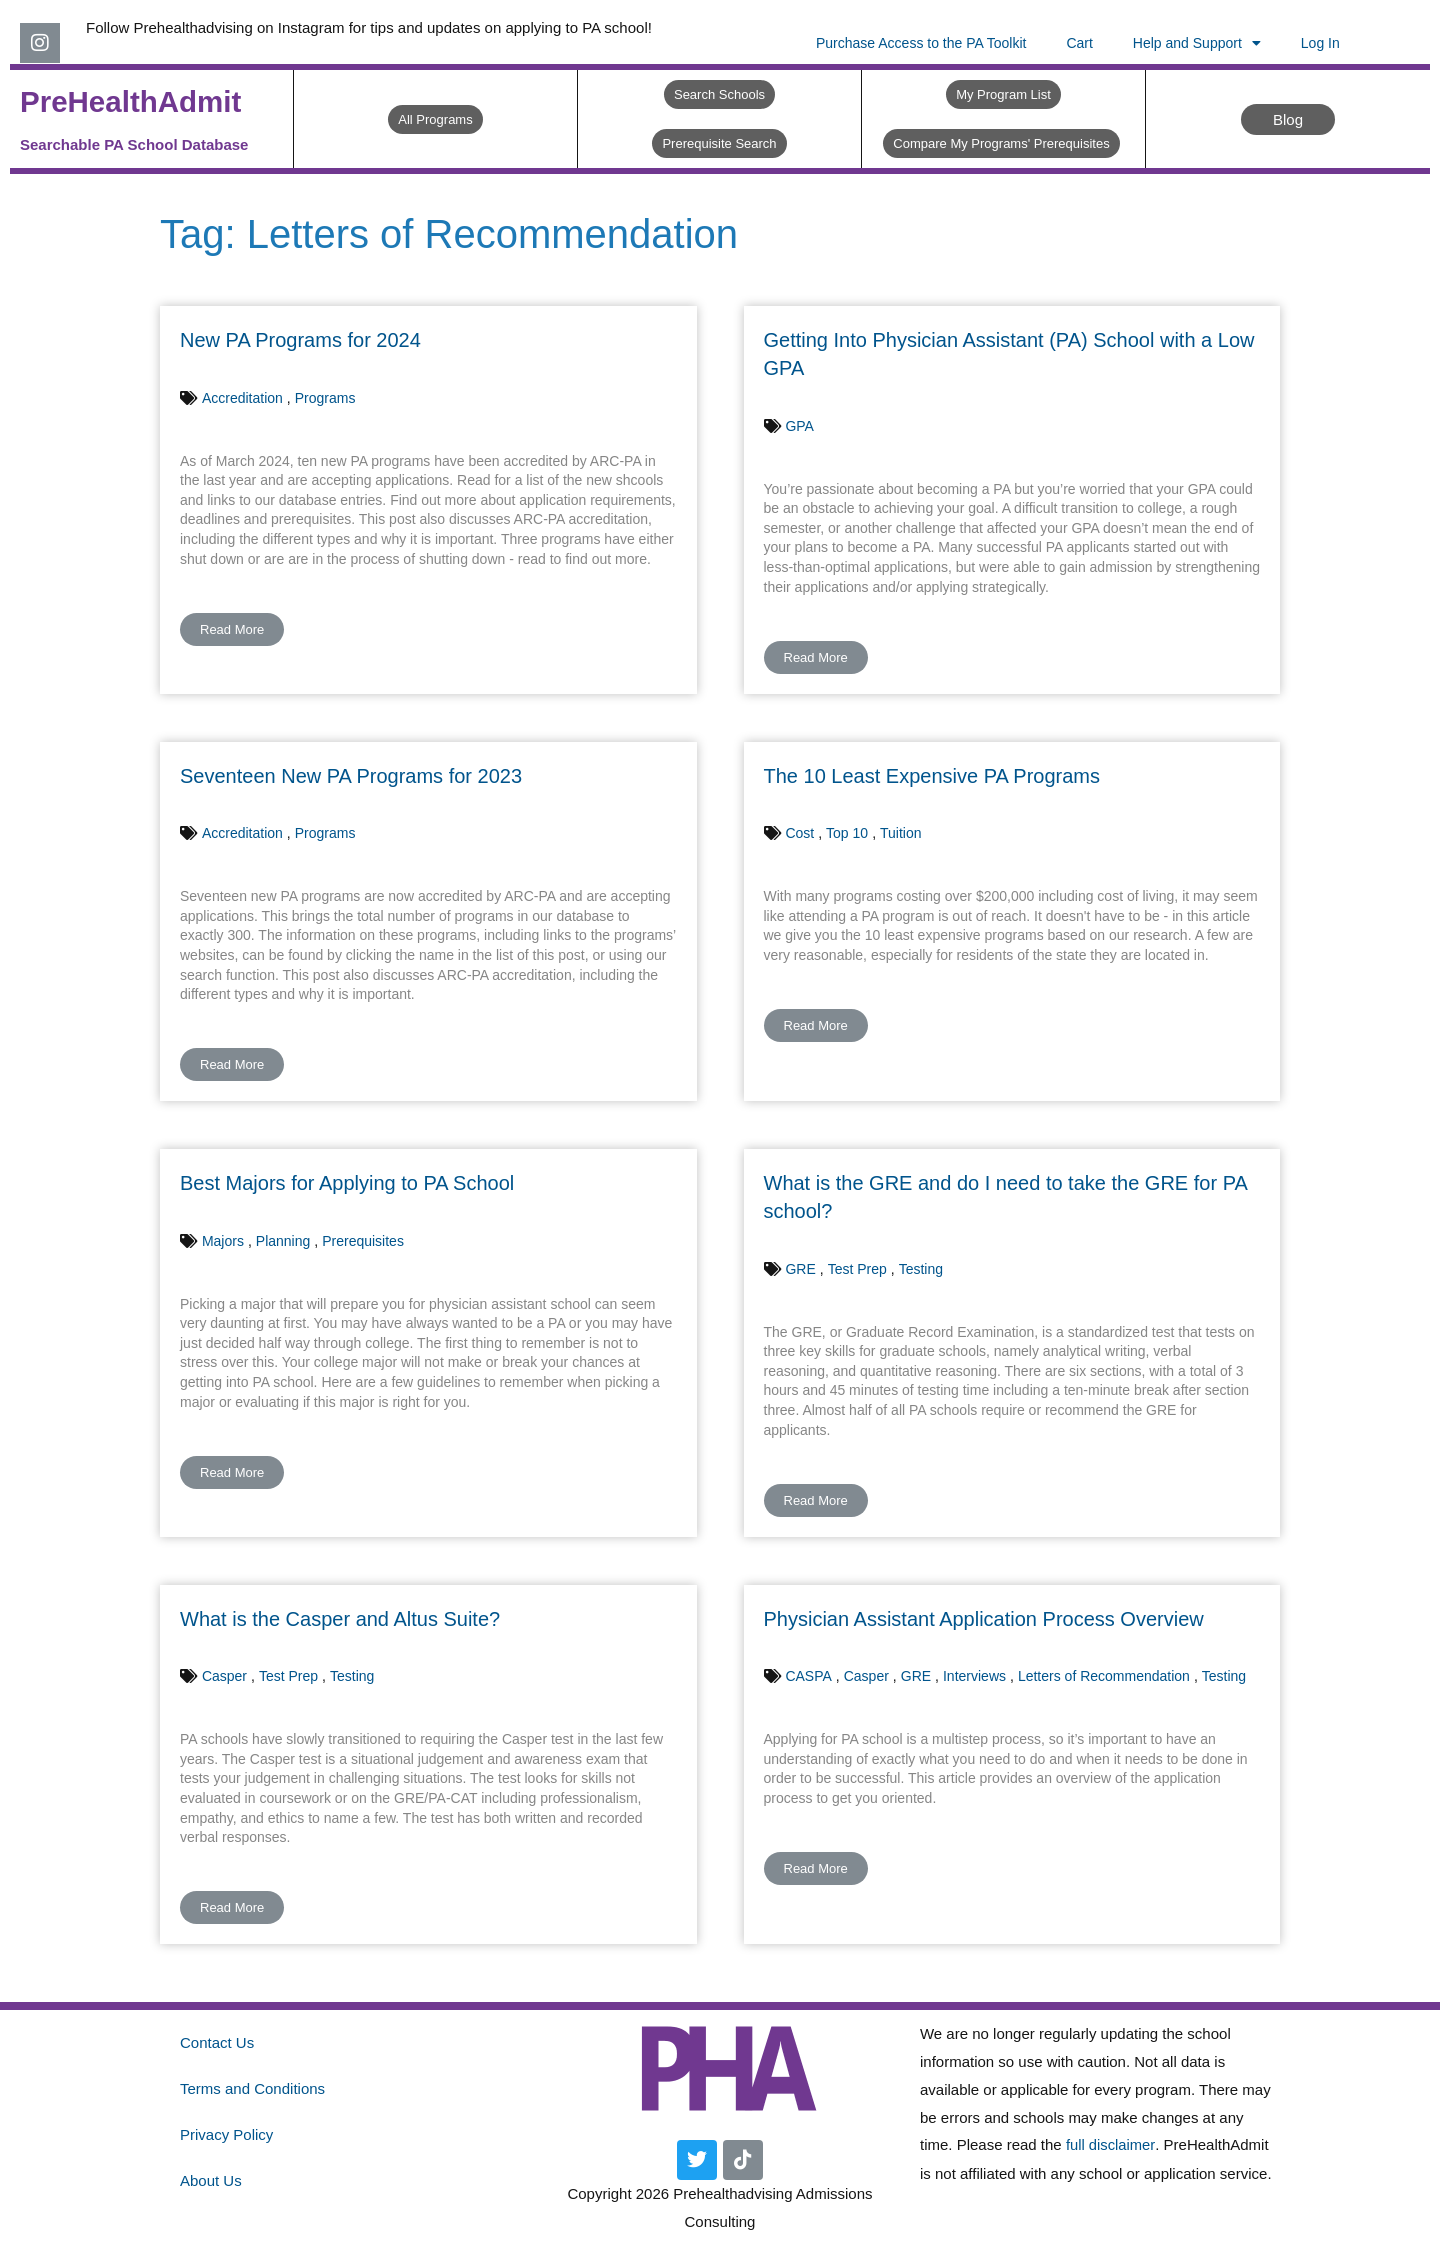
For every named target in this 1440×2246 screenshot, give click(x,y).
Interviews (974, 1676)
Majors (223, 1241)
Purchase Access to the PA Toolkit (921, 43)
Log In (1320, 43)
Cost (799, 833)
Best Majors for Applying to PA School (347, 1183)
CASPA (808, 1676)
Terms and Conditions (252, 2088)
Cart (1079, 43)
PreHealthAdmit (132, 101)
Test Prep (857, 1269)
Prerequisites (363, 1241)
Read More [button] (232, 629)
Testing (921, 1269)
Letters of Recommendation (1104, 1676)
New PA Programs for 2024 (300, 340)
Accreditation (242, 398)
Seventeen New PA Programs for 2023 (351, 776)
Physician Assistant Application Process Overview (984, 1619)
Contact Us (217, 2042)
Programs (325, 398)
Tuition (901, 833)
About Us (211, 2180)
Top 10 (847, 833)
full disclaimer (1111, 2144)
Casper (224, 1676)
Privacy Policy (226, 2134)
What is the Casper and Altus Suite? (340, 1619)
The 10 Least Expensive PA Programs (932, 776)
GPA (799, 426)
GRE (800, 1269)
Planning (283, 1241)
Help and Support (1197, 43)
